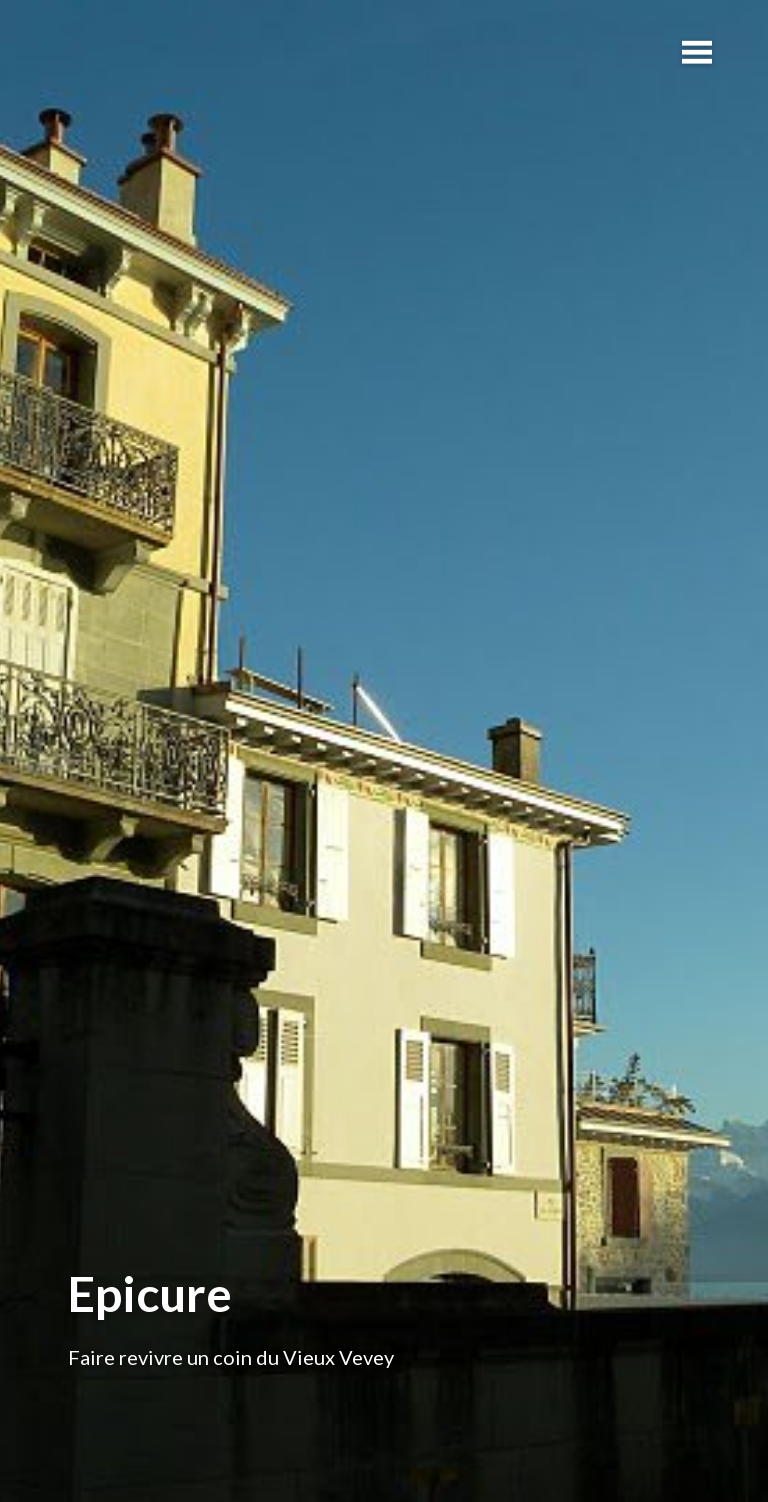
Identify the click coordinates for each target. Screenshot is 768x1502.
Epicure (150, 1293)
